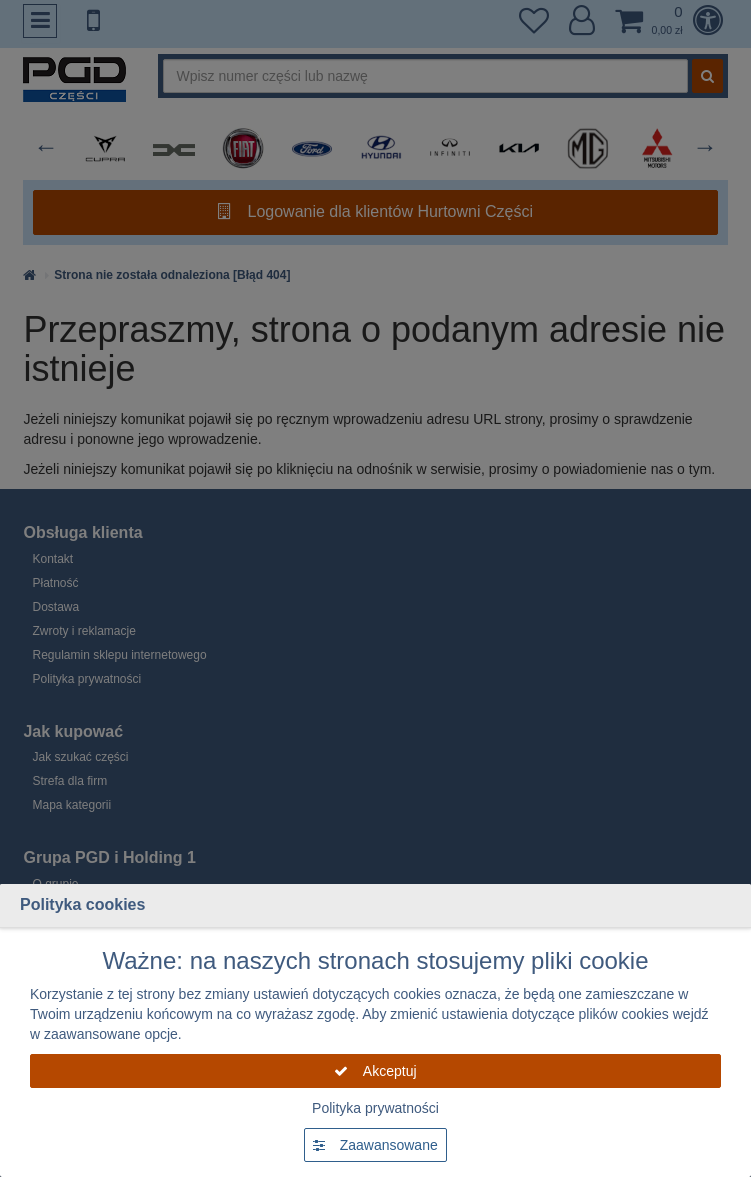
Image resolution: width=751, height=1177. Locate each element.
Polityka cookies (82, 904)
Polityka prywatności (375, 1108)
